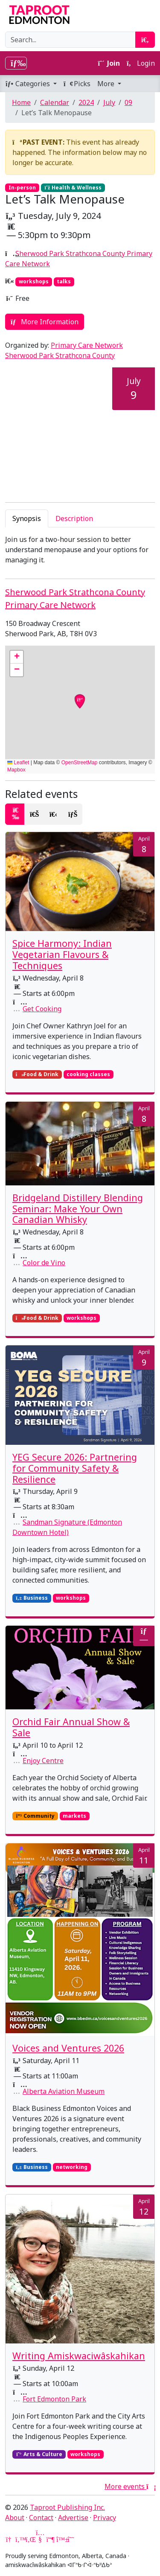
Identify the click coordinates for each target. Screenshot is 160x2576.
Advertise (73, 2517)
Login (141, 63)
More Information (45, 321)
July (109, 102)
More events (130, 2486)
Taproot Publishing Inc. (67, 2507)
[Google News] (9, 2539)
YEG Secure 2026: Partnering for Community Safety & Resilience (74, 1468)
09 (128, 102)
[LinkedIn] (30, 2539)
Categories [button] (28, 83)
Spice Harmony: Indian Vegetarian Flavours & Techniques (62, 954)
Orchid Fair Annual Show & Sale (71, 1727)
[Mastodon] (50, 2539)
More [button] (106, 83)
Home (21, 102)
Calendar (54, 102)
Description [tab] (74, 518)
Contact (41, 2517)
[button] (16, 657)
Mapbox (16, 770)
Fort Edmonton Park (54, 2399)
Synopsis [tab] (26, 518)
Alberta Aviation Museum (64, 2091)
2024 (86, 102)
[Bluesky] (60, 2539)
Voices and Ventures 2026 (68, 2048)
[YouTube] (40, 2539)
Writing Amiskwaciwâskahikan (78, 2355)
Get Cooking (42, 1008)
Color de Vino (44, 1262)
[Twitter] (19, 2539)
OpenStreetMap (79, 763)
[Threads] (71, 2539)
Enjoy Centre (43, 1760)
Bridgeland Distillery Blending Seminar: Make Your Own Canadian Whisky (77, 1208)
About (14, 2517)
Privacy (104, 2517)
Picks (77, 83)
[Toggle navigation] (16, 63)
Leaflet (18, 763)
